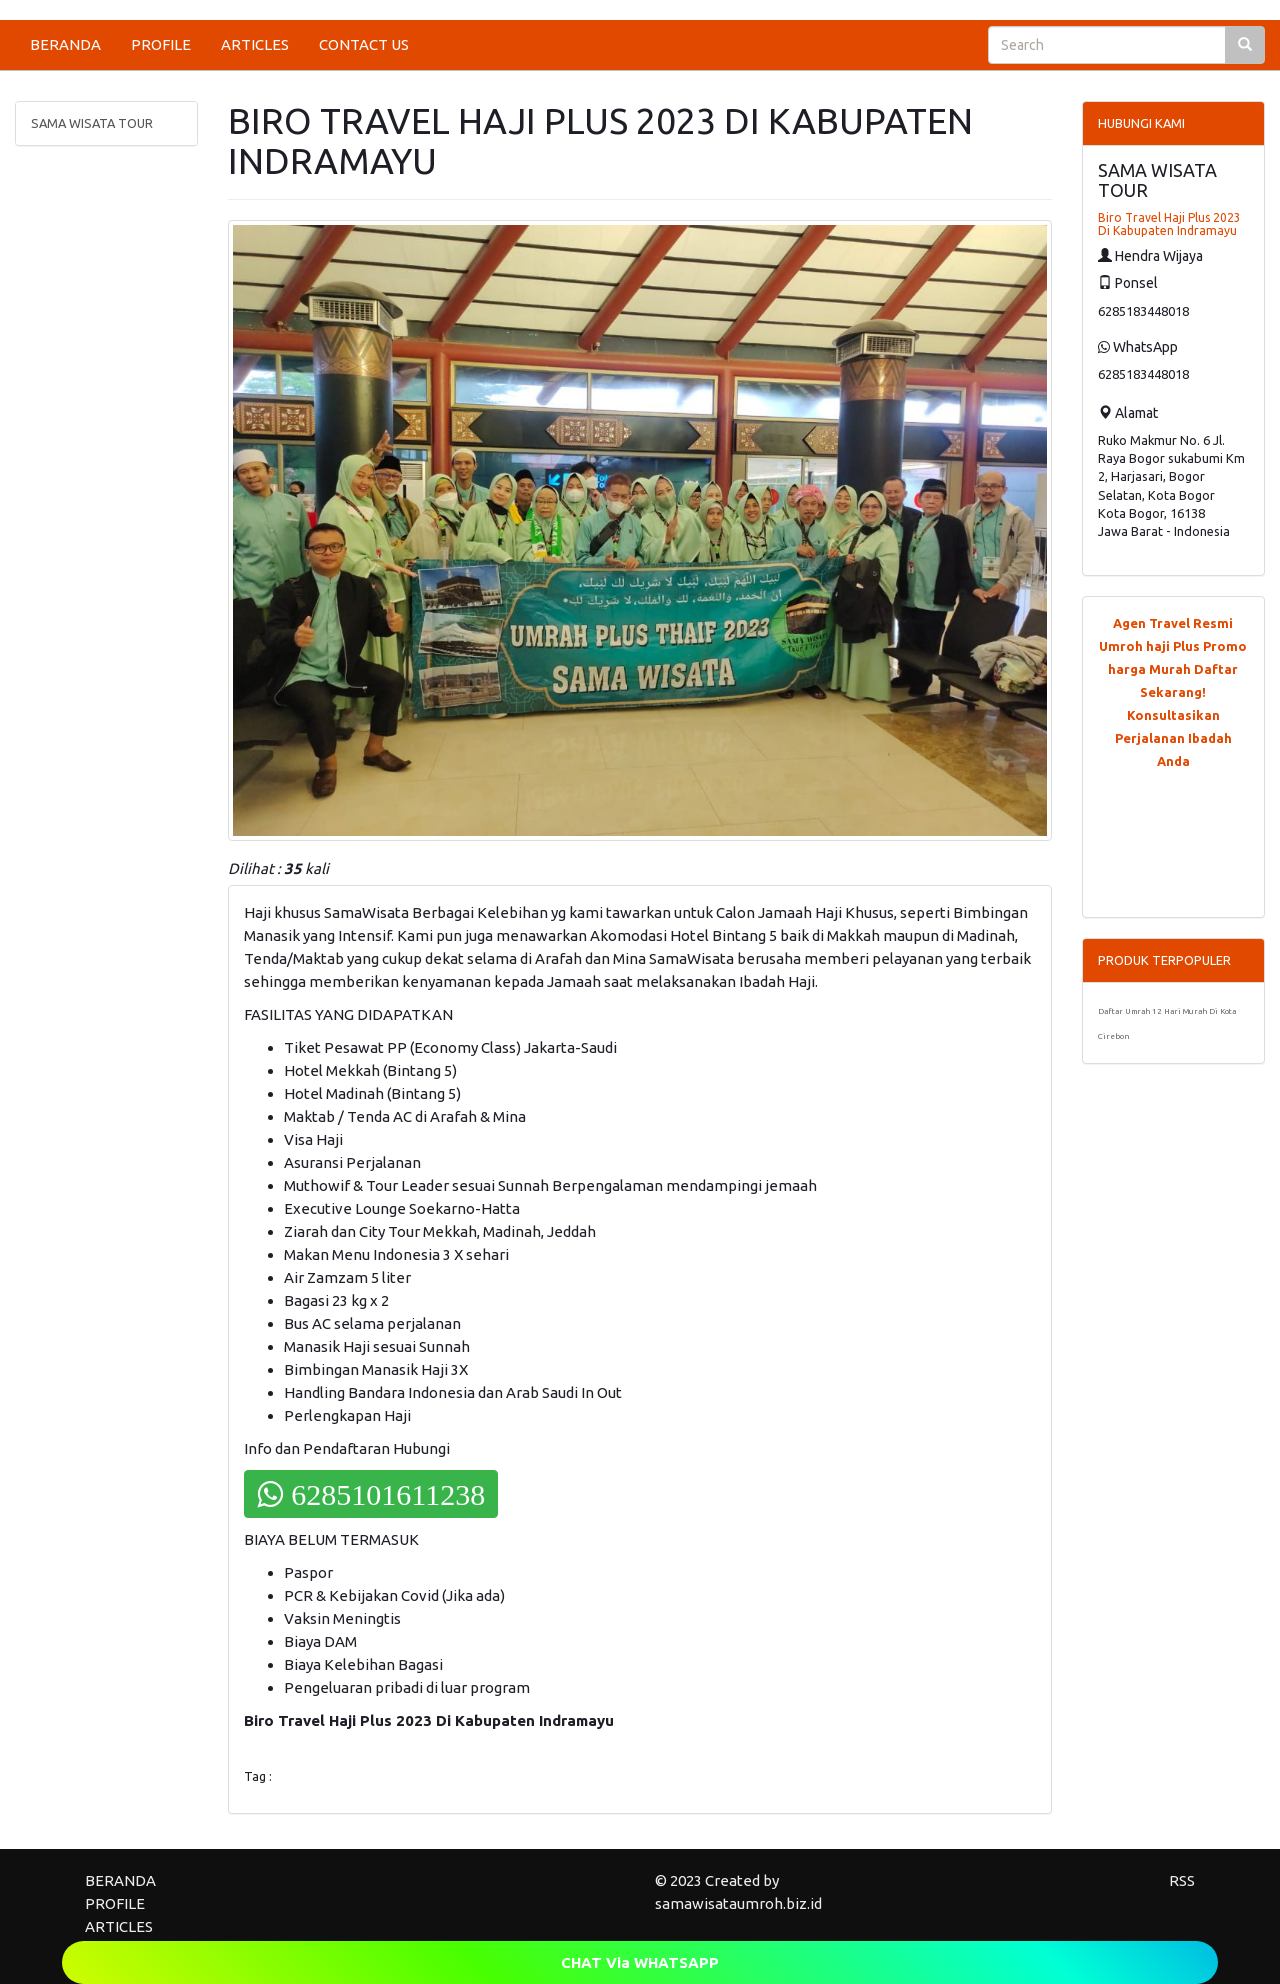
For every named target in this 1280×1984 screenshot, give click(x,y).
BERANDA (65, 44)
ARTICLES (255, 44)
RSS (1182, 1880)
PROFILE (161, 44)
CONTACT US (364, 44)
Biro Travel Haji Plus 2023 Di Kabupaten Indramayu (1169, 224)
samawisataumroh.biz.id (738, 1903)
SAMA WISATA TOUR (92, 123)
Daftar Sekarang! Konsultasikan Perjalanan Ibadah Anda (1177, 715)
